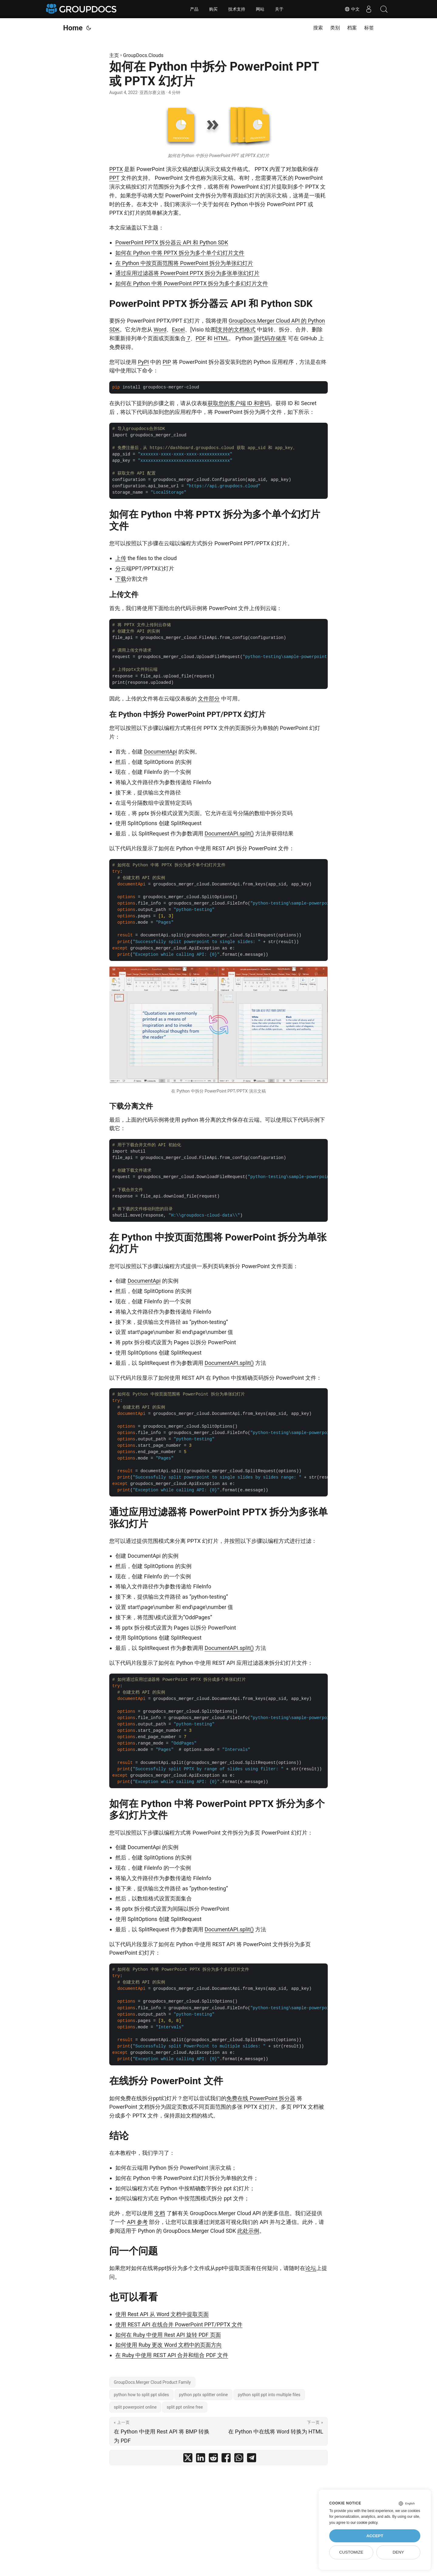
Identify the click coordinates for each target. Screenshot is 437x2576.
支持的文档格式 (236, 329)
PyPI (143, 362)
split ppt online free (185, 2407)
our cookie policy (364, 2523)
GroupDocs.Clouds (143, 55)
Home (73, 28)
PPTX (116, 169)
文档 (159, 2213)
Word (160, 329)
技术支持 (236, 9)
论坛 (310, 2268)
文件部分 (209, 698)
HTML (221, 338)
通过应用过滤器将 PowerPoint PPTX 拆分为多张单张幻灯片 (187, 273)
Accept (374, 2536)
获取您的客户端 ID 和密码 (239, 403)
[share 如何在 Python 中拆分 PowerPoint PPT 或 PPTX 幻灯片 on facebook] (226, 2459)
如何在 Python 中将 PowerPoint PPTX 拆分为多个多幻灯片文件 (191, 283)
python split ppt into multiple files (269, 2394)
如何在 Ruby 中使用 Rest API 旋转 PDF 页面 (168, 2335)
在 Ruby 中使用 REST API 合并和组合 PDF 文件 (171, 2355)
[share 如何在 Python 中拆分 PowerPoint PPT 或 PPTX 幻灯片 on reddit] (213, 2459)
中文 (352, 9)
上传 (120, 558)
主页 (114, 55)
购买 (213, 9)
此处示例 (248, 2231)
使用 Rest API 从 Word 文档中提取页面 (162, 2314)
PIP (167, 362)
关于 (279, 9)
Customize (351, 2552)
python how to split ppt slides (141, 2394)
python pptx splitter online (203, 2394)
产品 (194, 9)
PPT (114, 178)
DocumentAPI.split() (229, 833)
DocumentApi (160, 751)
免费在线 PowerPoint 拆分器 (260, 2098)
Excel (178, 329)
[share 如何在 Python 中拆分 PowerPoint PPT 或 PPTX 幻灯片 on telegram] (251, 2459)
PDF (201, 338)
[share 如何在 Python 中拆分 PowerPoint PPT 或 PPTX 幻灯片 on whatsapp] (238, 2459)
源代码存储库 (270, 338)
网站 (260, 9)
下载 (120, 579)
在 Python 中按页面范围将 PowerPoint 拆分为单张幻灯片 (184, 263)
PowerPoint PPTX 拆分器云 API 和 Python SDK (171, 242)
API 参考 (137, 2222)
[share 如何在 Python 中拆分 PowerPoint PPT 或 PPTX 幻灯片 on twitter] (187, 2459)
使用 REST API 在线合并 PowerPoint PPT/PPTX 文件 (178, 2324)
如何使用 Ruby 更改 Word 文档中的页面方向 (168, 2345)
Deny (398, 2552)
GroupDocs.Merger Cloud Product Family (152, 2382)
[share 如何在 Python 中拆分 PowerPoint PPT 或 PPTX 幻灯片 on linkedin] (200, 2459)
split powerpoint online (135, 2407)
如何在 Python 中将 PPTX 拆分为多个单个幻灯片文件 (179, 253)
